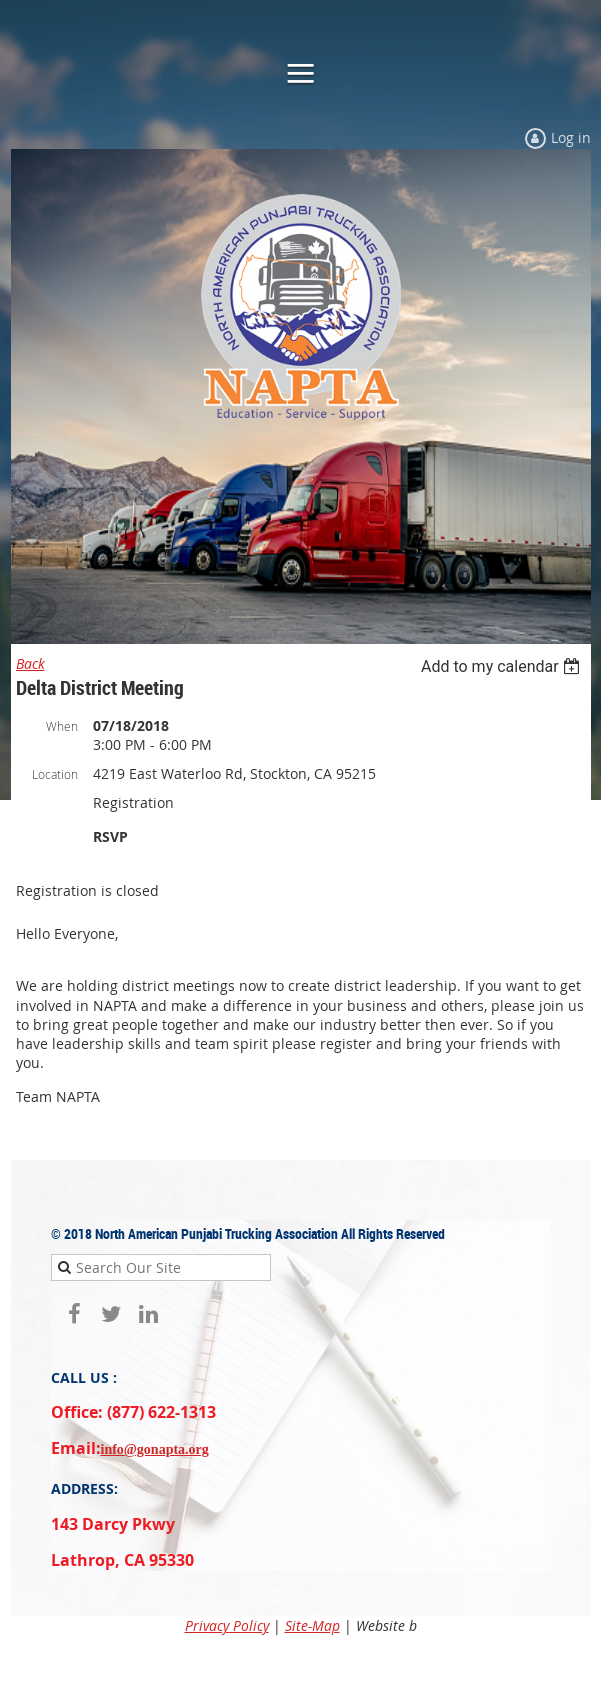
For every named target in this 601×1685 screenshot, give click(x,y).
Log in (571, 137)
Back (30, 663)
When (62, 726)
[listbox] (503, 666)
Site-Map (312, 1625)
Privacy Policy (227, 1625)
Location (55, 774)
